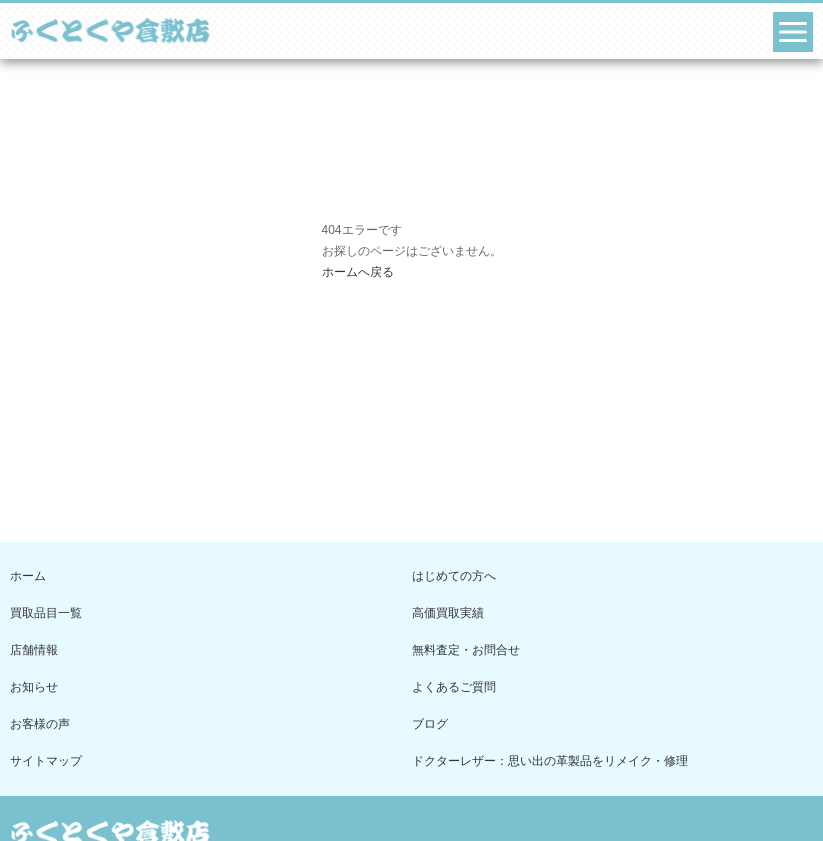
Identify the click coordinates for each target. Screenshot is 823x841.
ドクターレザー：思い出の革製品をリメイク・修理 (550, 761)
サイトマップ (46, 761)
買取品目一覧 (46, 613)
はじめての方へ (454, 576)
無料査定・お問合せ (466, 650)
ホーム (28, 576)
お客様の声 (40, 724)
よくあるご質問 (454, 687)
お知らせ (34, 687)
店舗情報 (34, 650)
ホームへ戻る (358, 272)
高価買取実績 (448, 613)
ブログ (430, 724)
